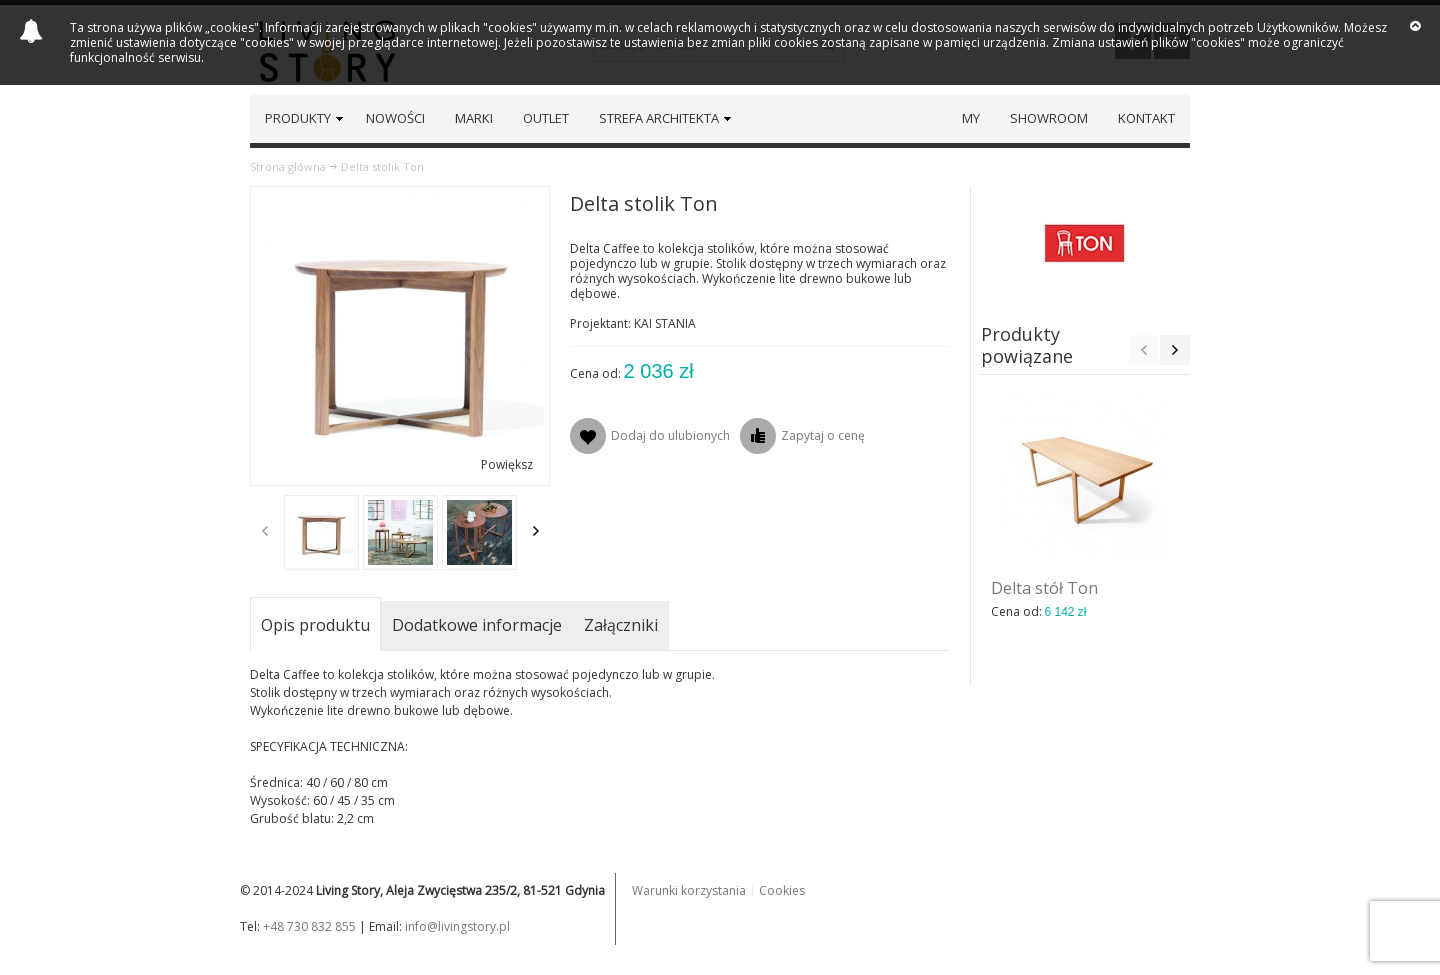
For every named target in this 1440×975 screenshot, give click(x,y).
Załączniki (621, 625)
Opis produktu (315, 625)
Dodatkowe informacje (477, 625)
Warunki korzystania (689, 890)
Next (536, 531)
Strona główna (288, 166)
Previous (265, 531)
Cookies (782, 890)
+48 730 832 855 (309, 926)
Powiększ (507, 464)
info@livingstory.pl (457, 926)
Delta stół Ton (1044, 588)
